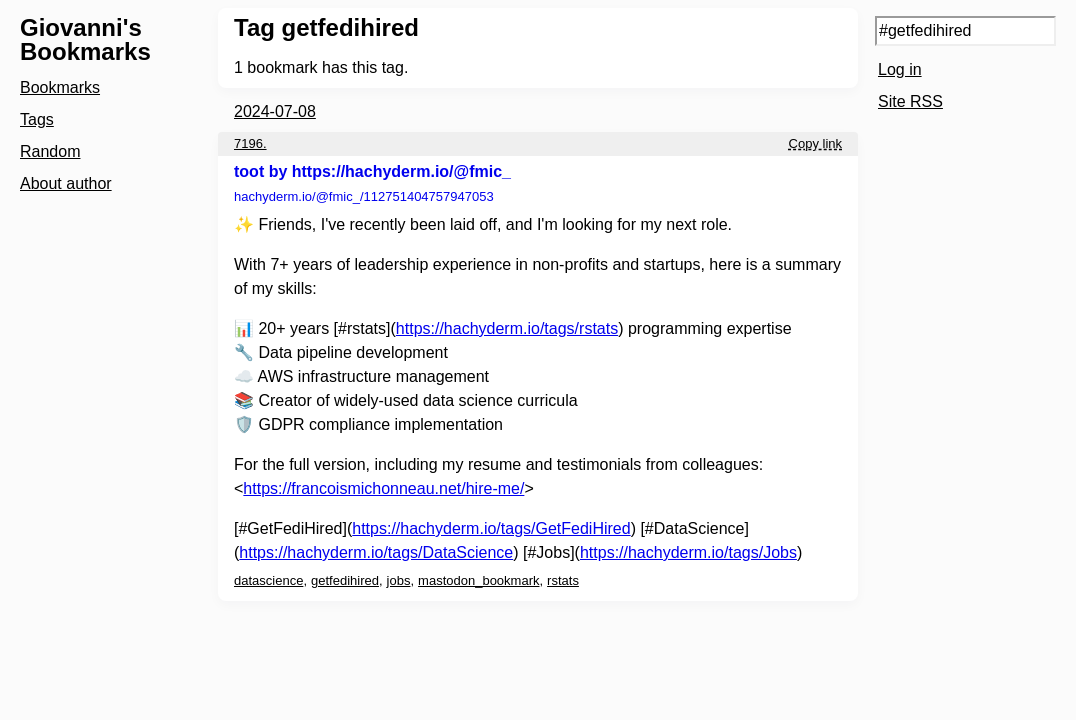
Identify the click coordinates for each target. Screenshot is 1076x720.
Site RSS (910, 101)
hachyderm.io (364, 196)
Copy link (815, 143)
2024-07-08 (275, 111)
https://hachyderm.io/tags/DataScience (376, 552)
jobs (399, 580)
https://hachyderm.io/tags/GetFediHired (491, 528)
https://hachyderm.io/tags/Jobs (688, 552)
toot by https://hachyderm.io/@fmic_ (372, 171)
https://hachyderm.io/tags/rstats (507, 328)
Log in (900, 69)
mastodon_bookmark (478, 580)
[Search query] (965, 31)
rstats (563, 580)
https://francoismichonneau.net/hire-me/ (383, 488)
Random (50, 151)
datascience (268, 580)
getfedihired (345, 580)
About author (66, 183)
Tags (37, 119)
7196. (250, 143)
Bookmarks (60, 87)
